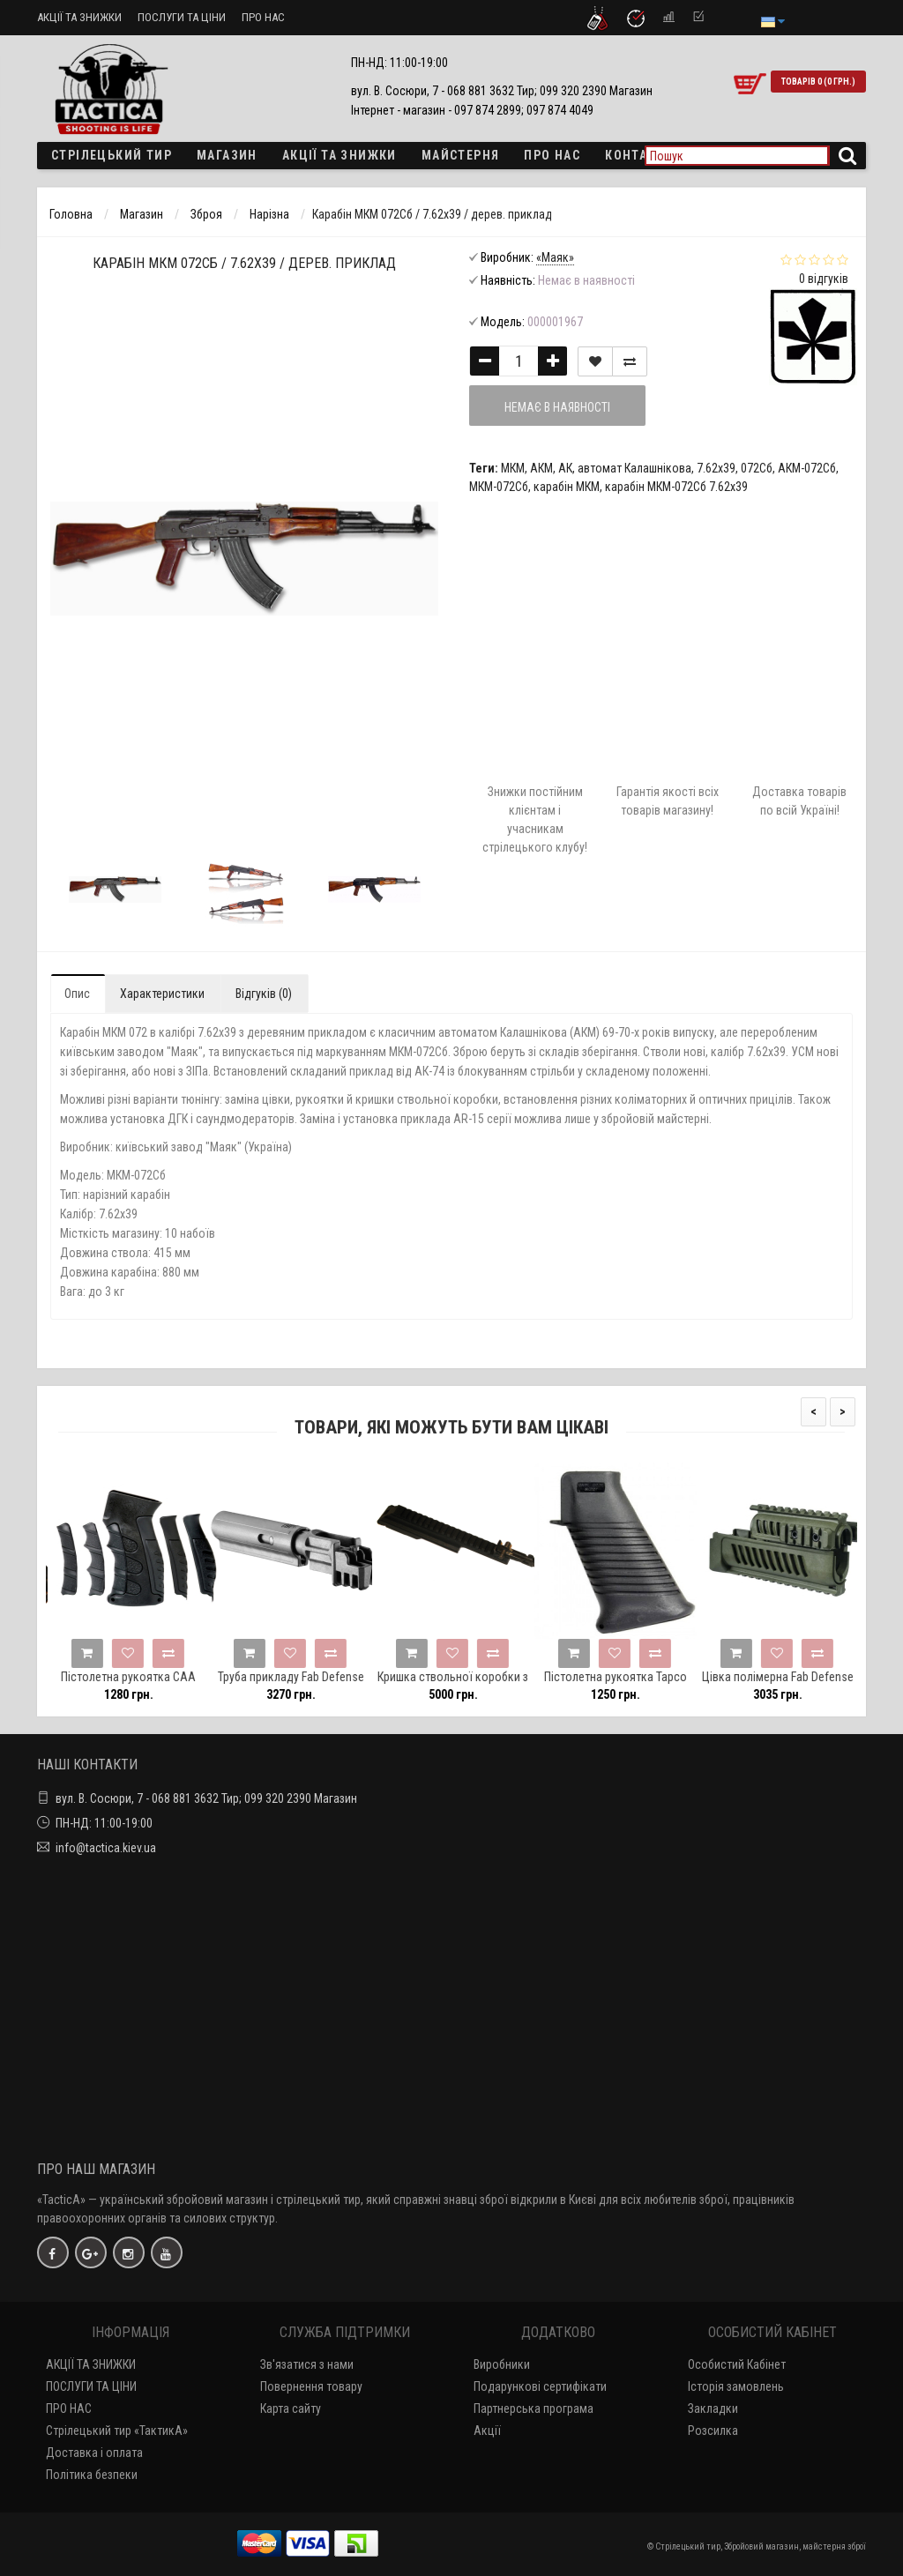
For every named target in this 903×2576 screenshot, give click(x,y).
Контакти (639, 155)
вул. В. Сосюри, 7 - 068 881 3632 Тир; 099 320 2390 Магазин (206, 1798)
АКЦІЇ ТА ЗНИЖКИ (79, 17)
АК (565, 468)
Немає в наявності (557, 407)
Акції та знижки (339, 155)
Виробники (502, 2364)
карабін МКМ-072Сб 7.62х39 (676, 487)
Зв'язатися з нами (307, 2364)
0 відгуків (823, 279)
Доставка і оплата (94, 2453)
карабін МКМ (567, 487)
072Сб (756, 468)
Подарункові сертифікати (540, 2386)
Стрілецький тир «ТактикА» (117, 2430)
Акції (487, 2430)
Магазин (227, 155)
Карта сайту (290, 2408)
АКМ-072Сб (807, 468)
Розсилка (713, 2430)
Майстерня (461, 155)
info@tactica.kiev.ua (106, 1848)
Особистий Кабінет (737, 2364)
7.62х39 (716, 468)
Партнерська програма (533, 2408)
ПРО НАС (263, 17)
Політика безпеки (92, 2475)
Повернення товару (311, 2386)
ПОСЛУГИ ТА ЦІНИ (182, 17)
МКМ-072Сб (498, 487)
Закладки (713, 2408)
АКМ (541, 468)
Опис (77, 993)
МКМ (513, 468)
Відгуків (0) (263, 993)
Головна (71, 214)
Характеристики (162, 993)
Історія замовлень (736, 2386)
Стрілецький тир (111, 155)
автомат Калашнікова (634, 468)
